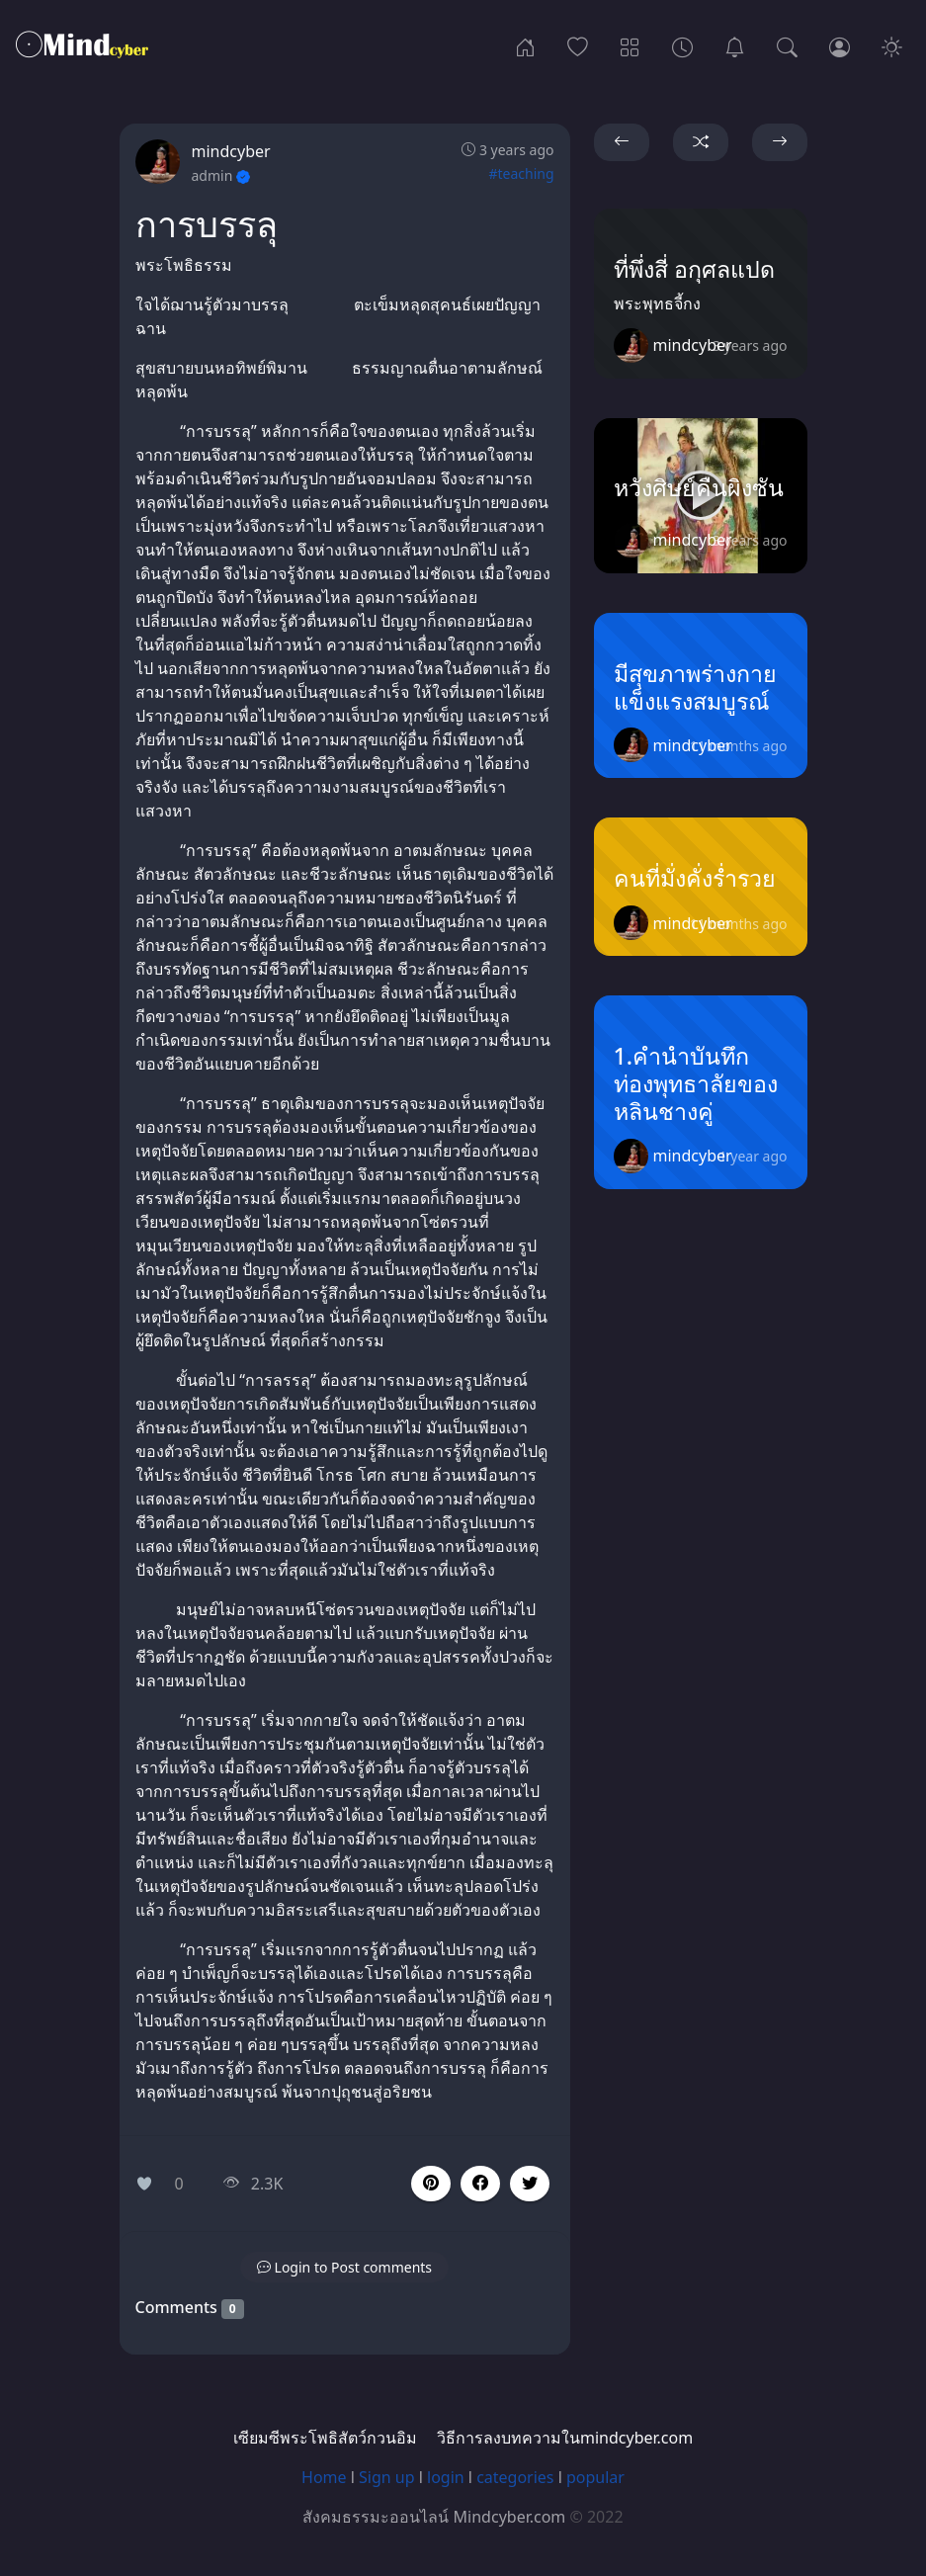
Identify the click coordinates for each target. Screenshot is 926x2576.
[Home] (525, 45)
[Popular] (577, 45)
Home (324, 2477)
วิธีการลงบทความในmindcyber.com (565, 2437)
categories (514, 2477)
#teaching (520, 173)
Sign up (387, 2477)
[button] (480, 2183)
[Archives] (682, 45)
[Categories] (630, 45)
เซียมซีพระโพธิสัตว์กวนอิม (325, 2437)
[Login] (839, 45)
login (445, 2477)
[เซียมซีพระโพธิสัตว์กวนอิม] (734, 45)
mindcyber (231, 151)
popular (595, 2477)
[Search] (787, 45)
